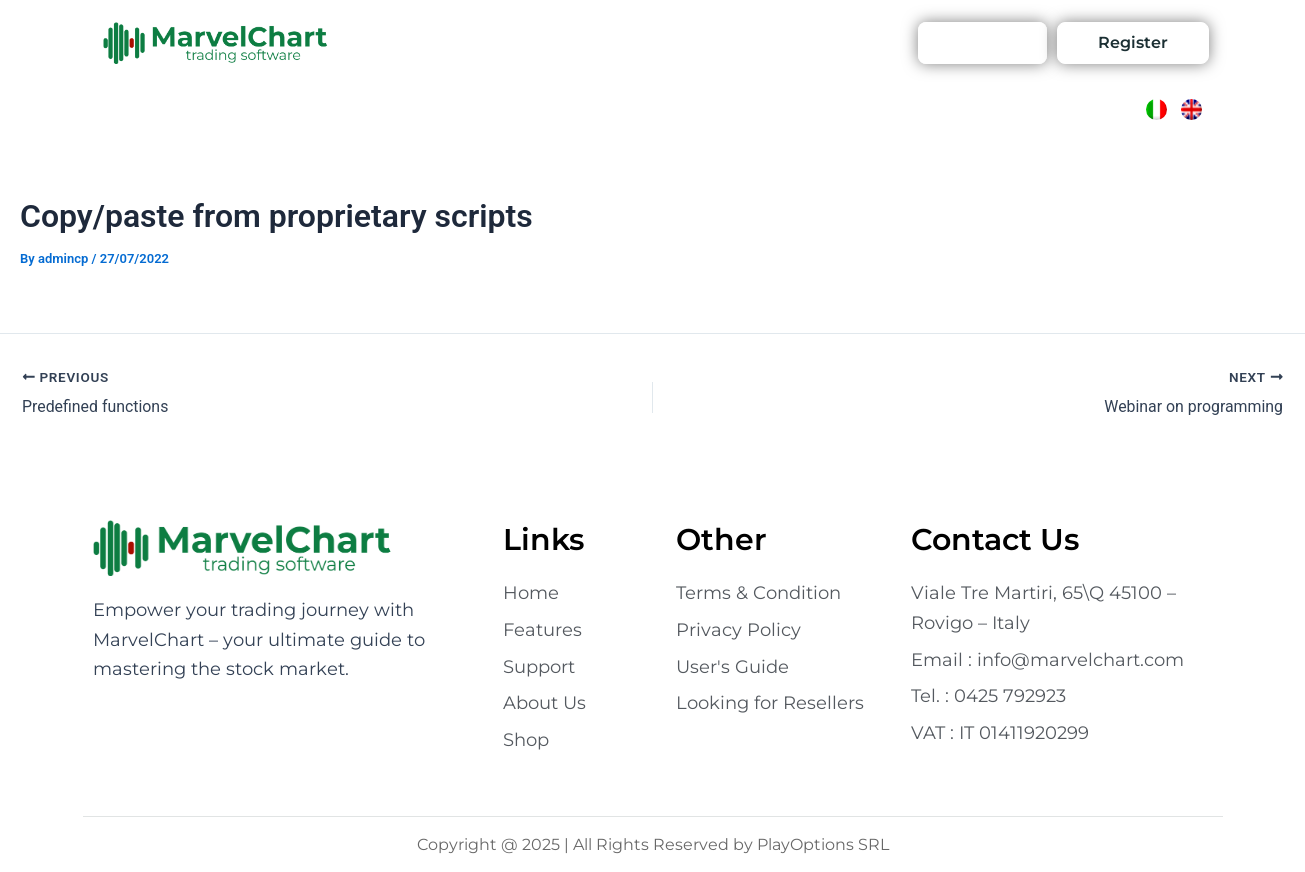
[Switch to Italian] (1156, 109)
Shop (689, 42)
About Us (501, 42)
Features (408, 42)
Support (763, 42)
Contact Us (603, 42)
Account (850, 42)
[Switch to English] (1191, 109)
